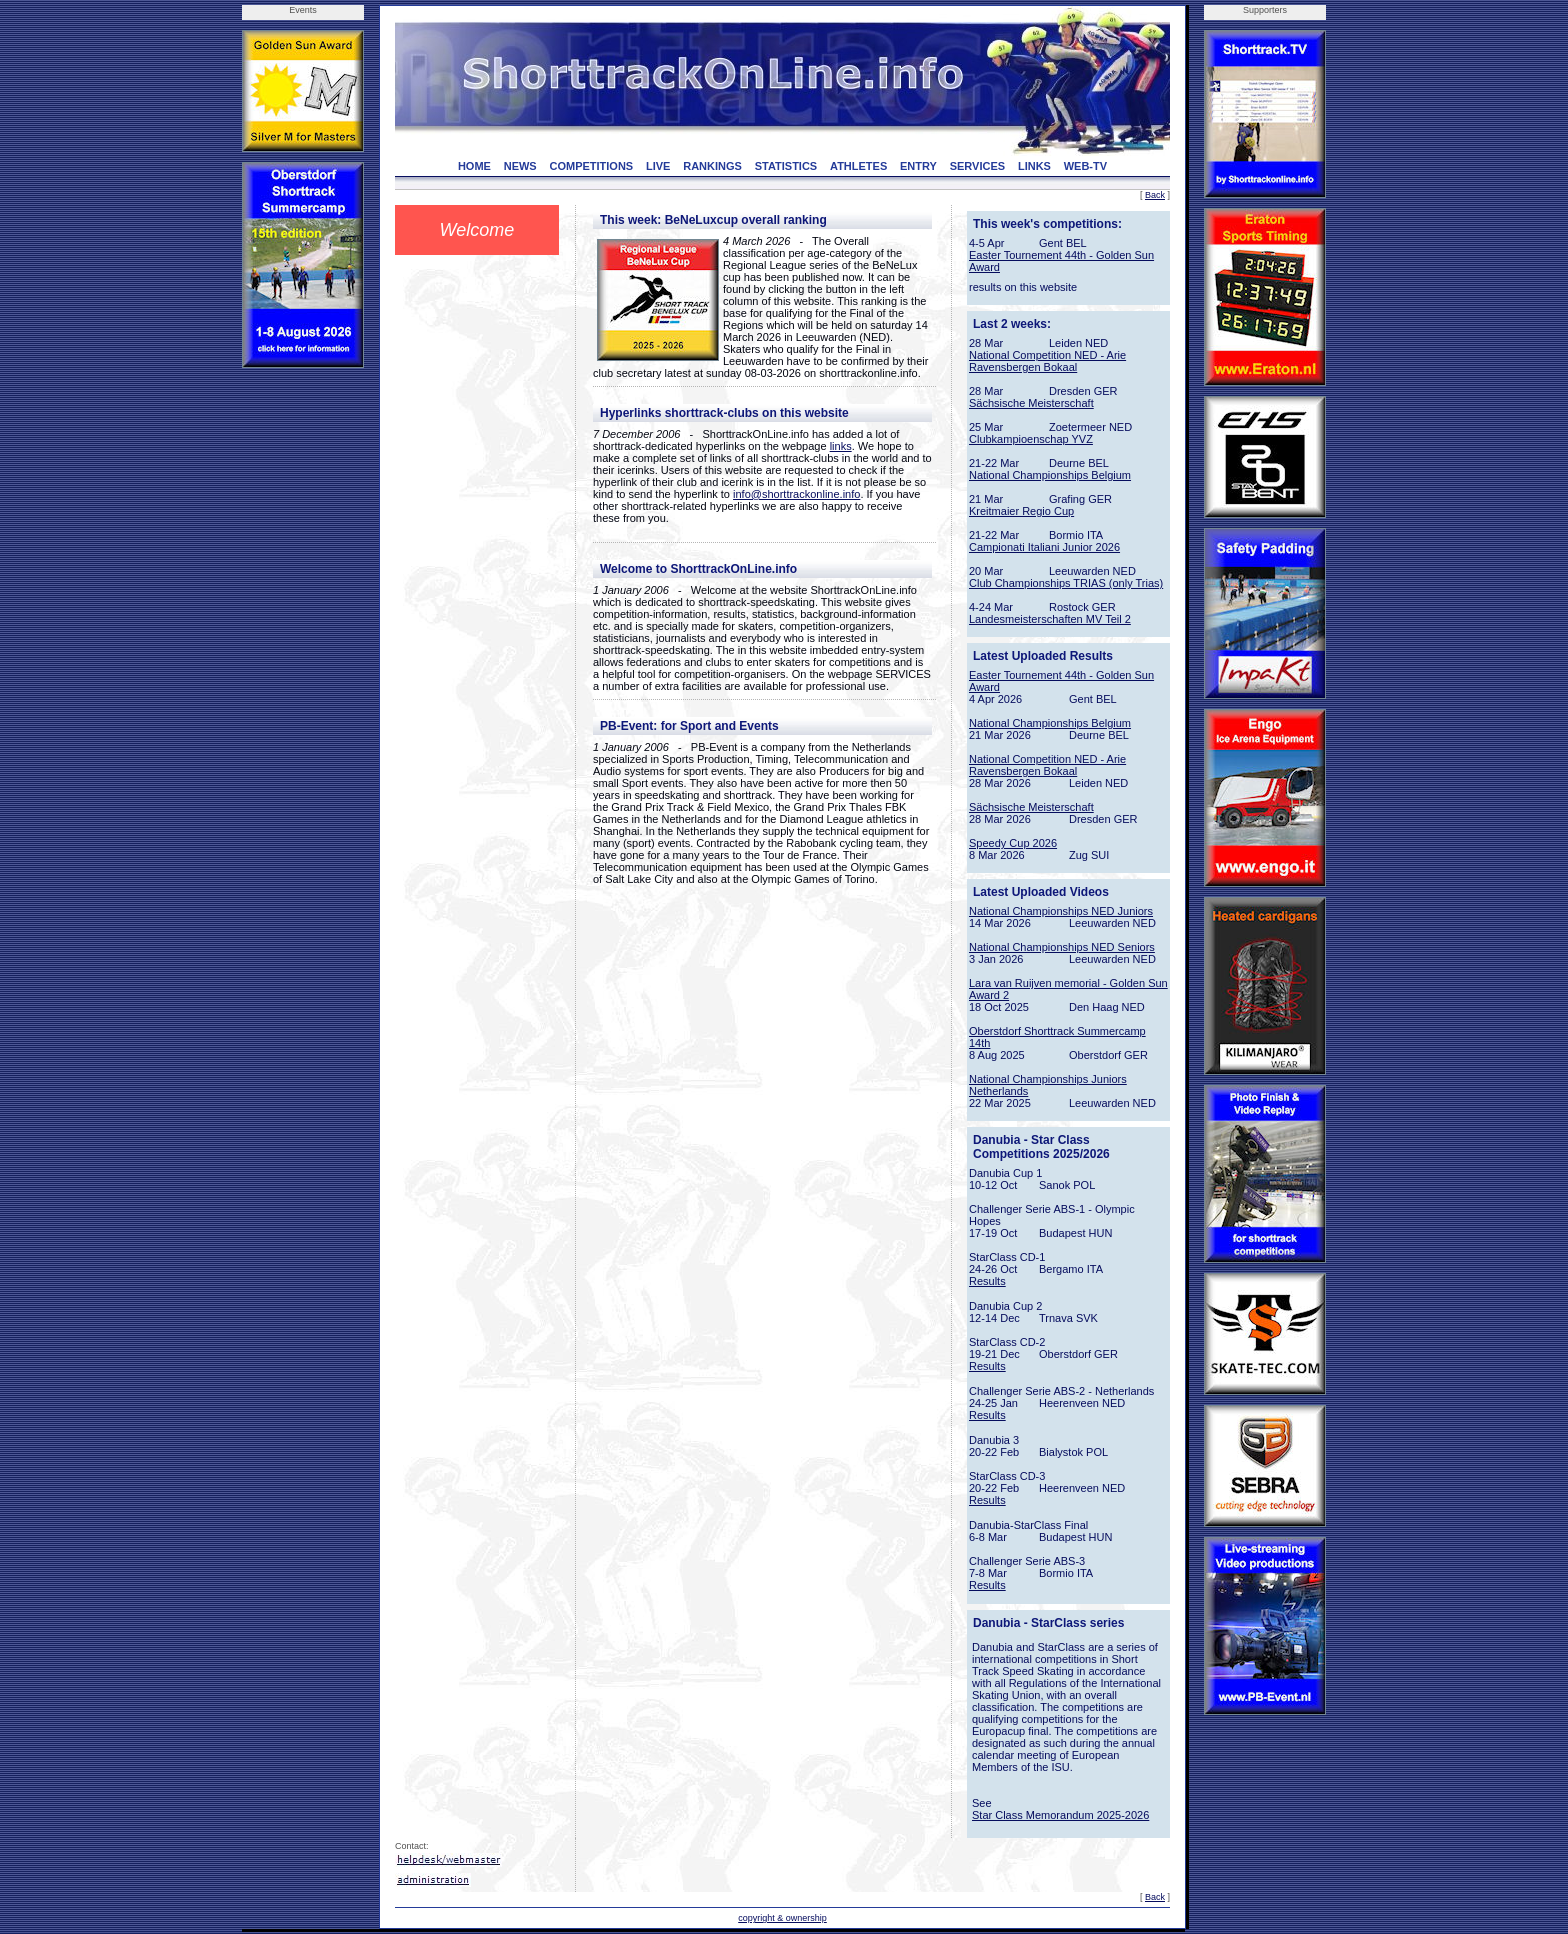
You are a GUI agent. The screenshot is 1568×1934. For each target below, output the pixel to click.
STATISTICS (786, 166)
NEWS (520, 166)
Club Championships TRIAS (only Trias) (1066, 583)
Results (987, 1281)
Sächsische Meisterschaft (1031, 403)
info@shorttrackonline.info (796, 494)
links (841, 446)
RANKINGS (712, 166)
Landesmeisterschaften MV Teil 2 (1050, 619)
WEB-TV (1085, 166)
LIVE (658, 166)
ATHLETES (858, 166)
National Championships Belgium (1050, 475)
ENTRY (918, 166)
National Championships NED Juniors (1061, 911)
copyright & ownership (782, 1918)
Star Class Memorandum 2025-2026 (1060, 1815)
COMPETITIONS (591, 166)
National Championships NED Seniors (1062, 947)
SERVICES (977, 166)
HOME (474, 166)
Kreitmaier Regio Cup (1021, 511)
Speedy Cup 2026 (1013, 843)
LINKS (1034, 166)
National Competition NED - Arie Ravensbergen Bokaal (1047, 361)
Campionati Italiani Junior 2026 (1044, 547)
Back (1155, 195)
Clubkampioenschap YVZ (1031, 439)
